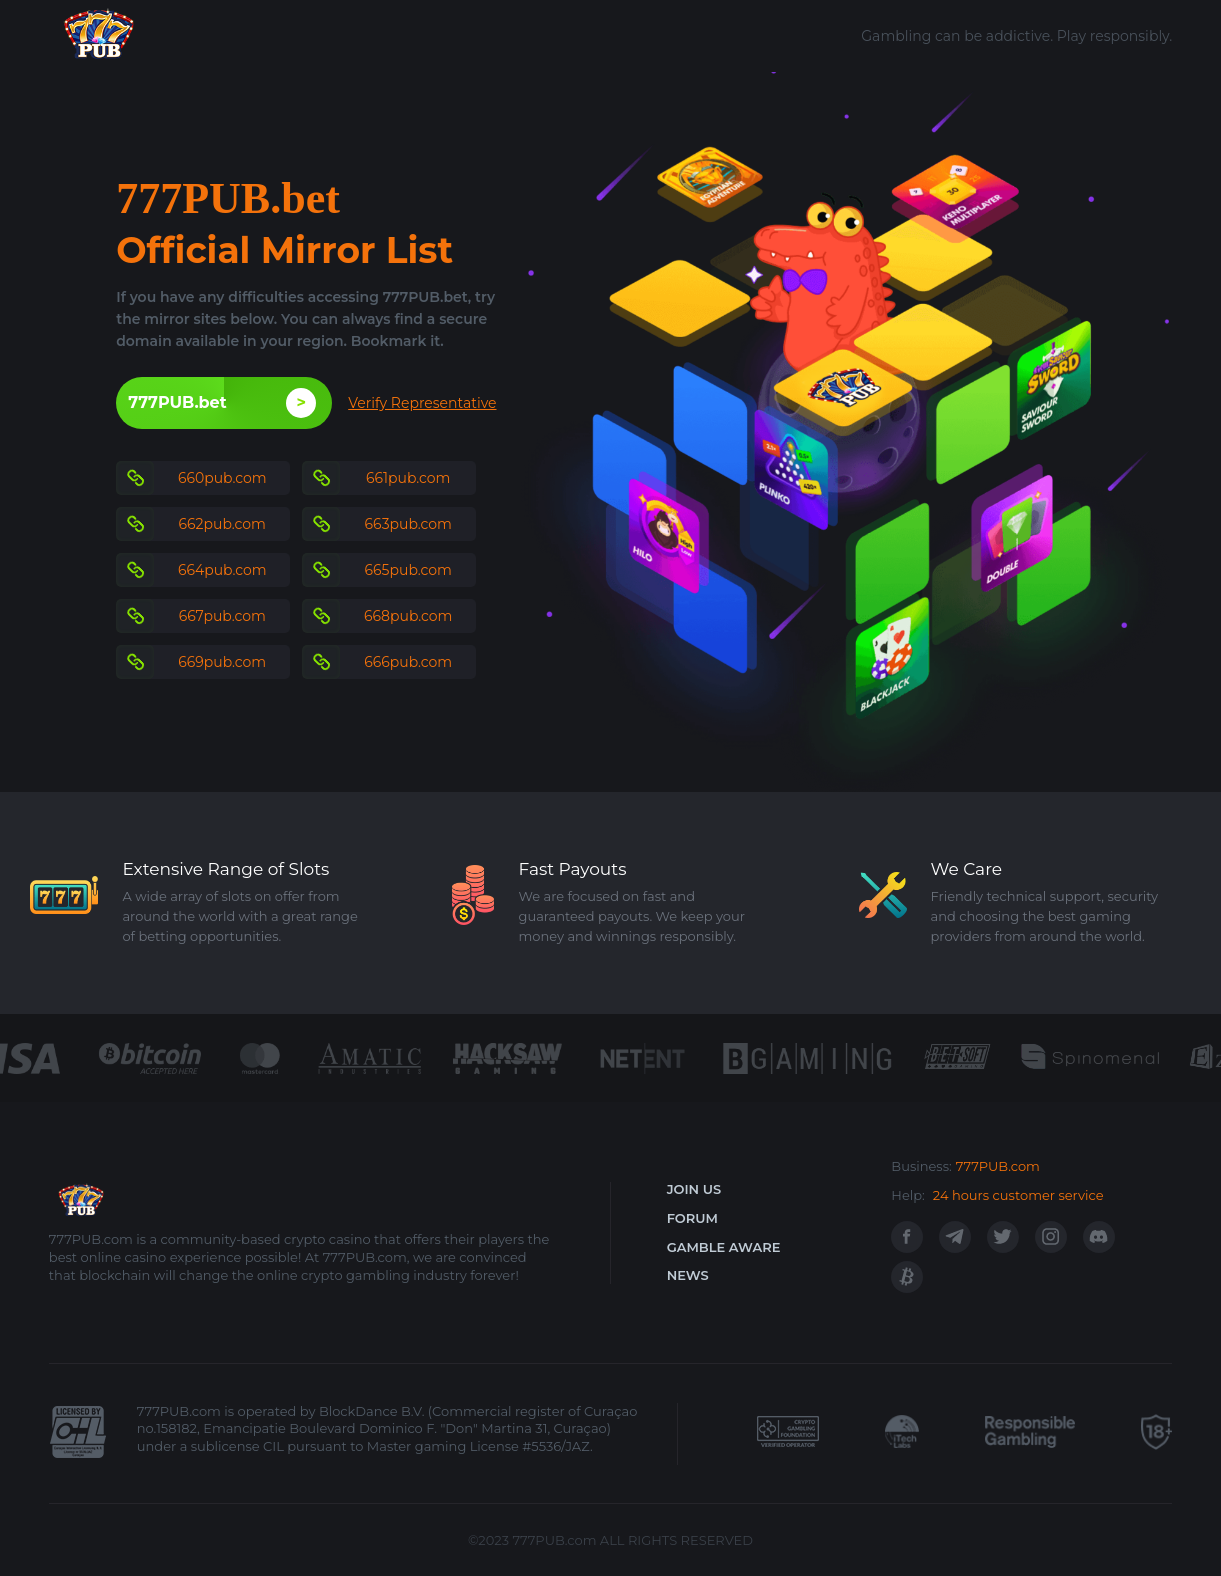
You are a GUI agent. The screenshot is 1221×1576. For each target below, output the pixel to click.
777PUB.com (998, 1166)
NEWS (688, 1275)
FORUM (692, 1218)
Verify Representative (422, 403)
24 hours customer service (1018, 1195)
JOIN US (694, 1189)
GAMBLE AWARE (724, 1247)
